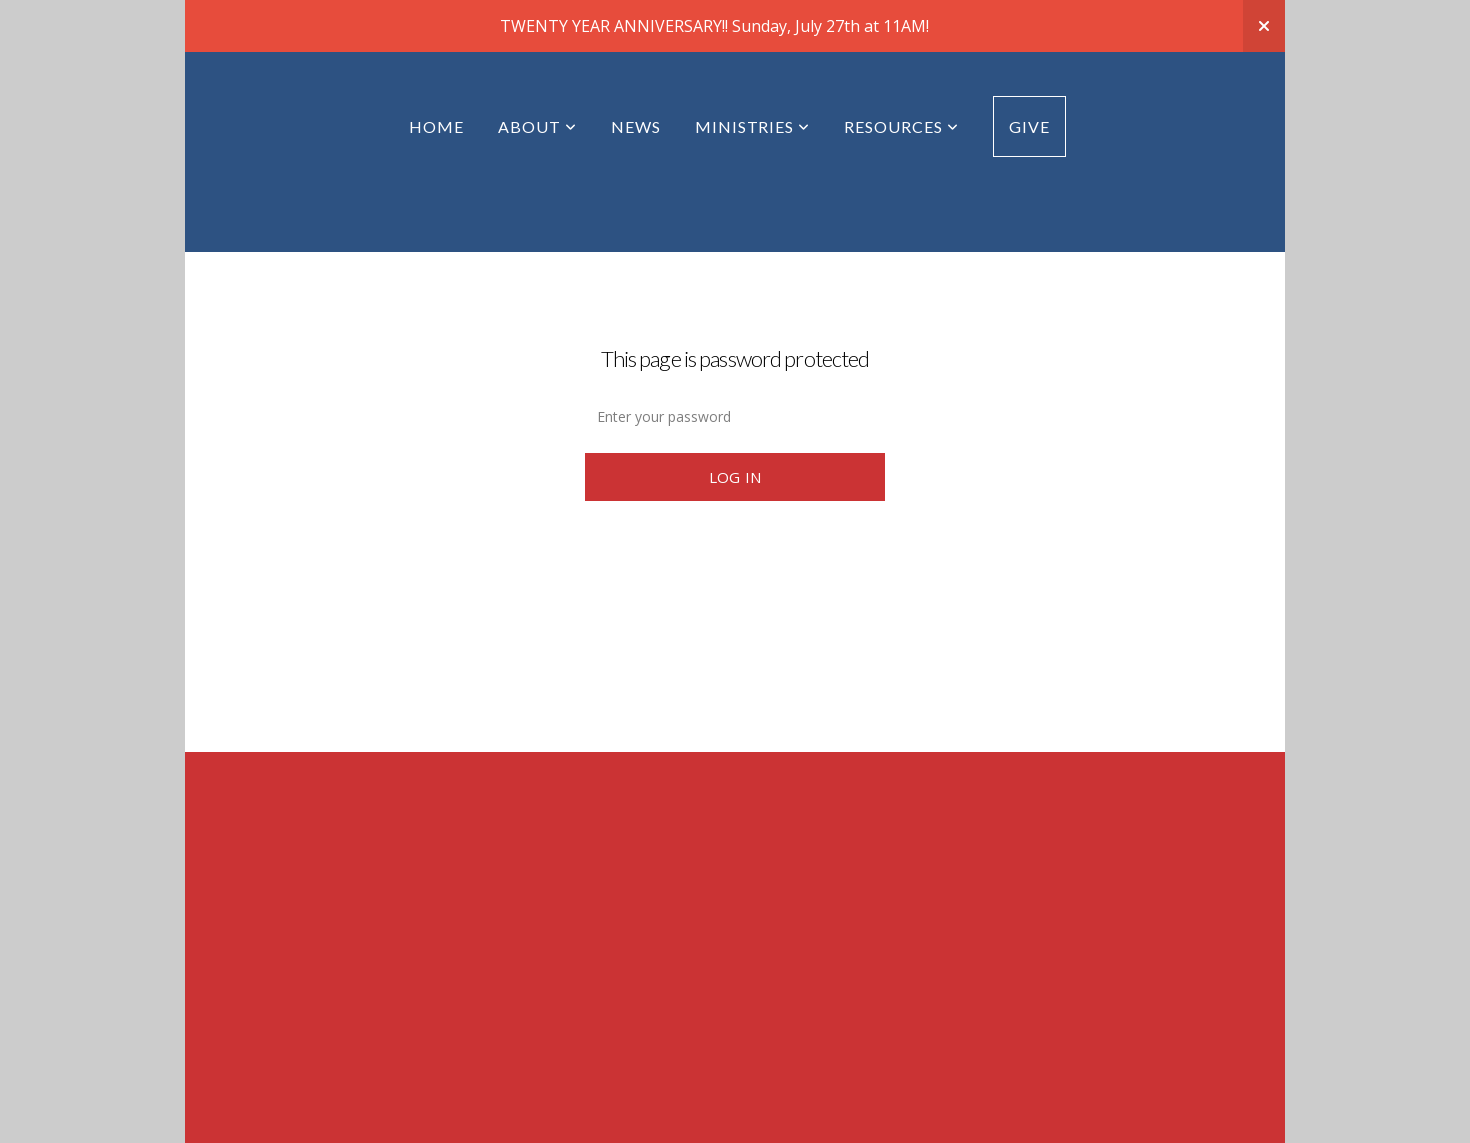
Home (436, 126)
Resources (901, 126)
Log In (735, 477)
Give (1029, 126)
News (636, 126)
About (537, 126)
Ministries (753, 126)
